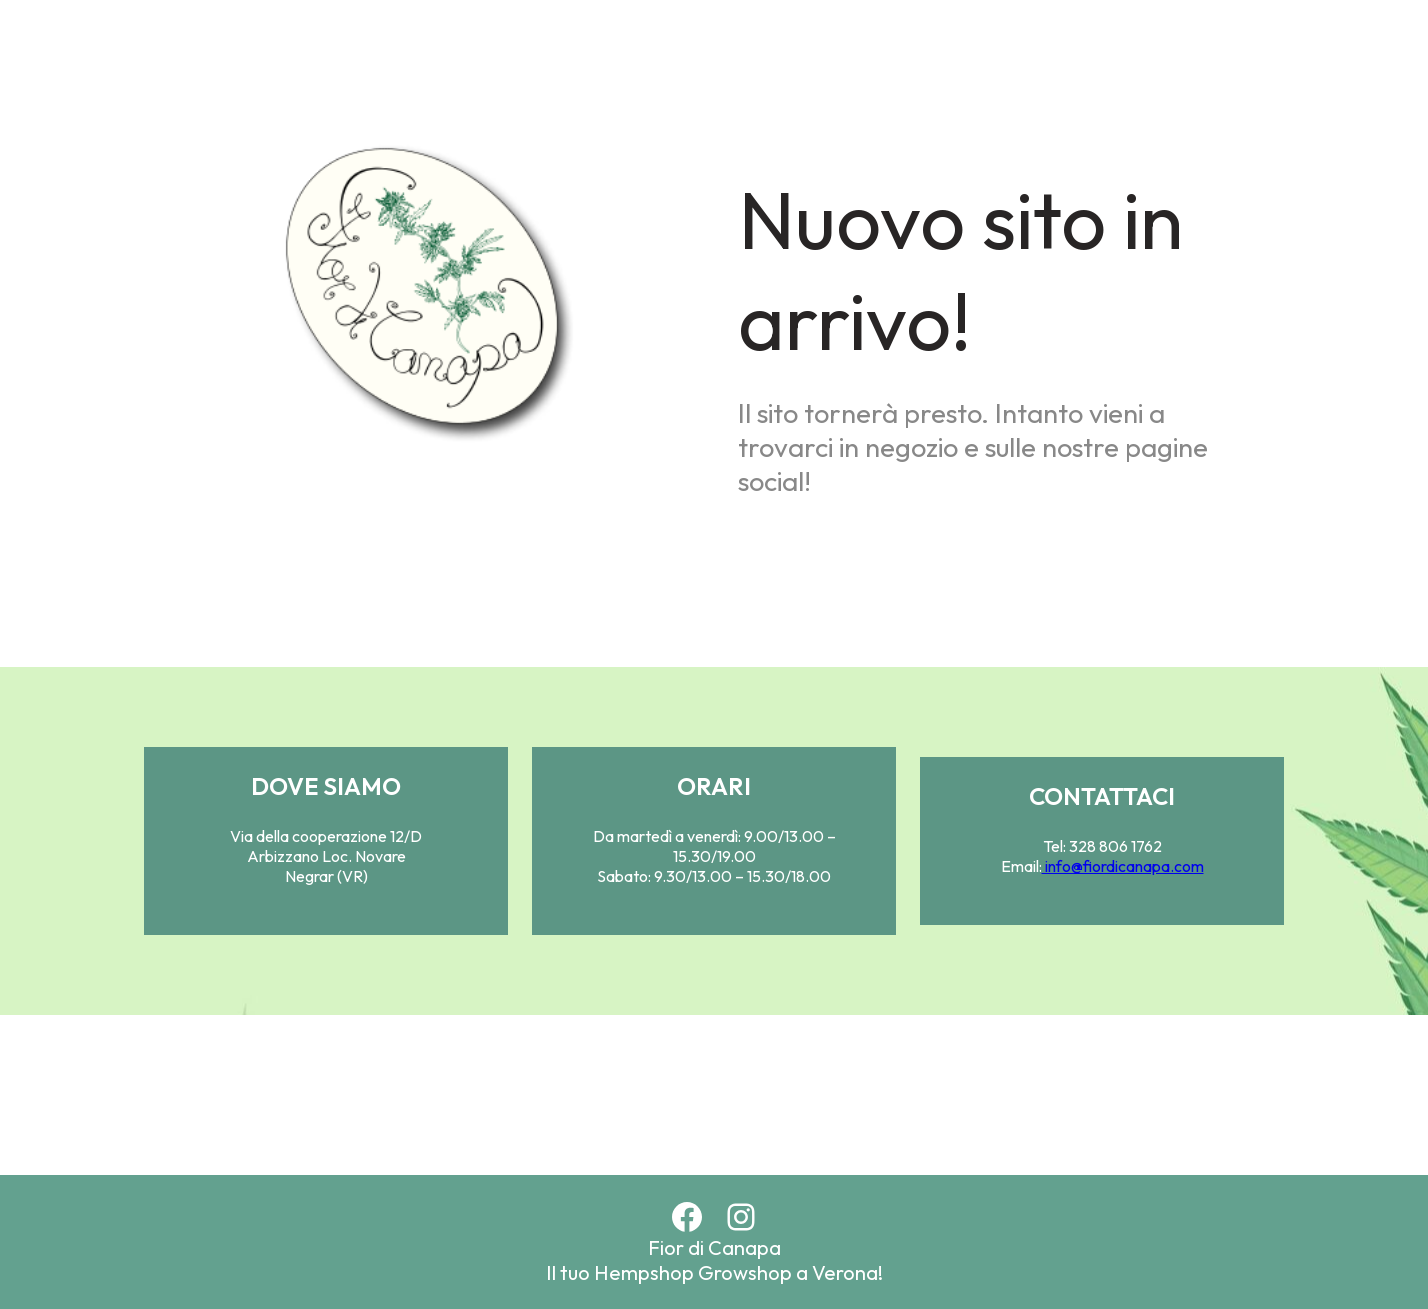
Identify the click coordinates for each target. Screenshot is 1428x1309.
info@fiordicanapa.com (1123, 866)
